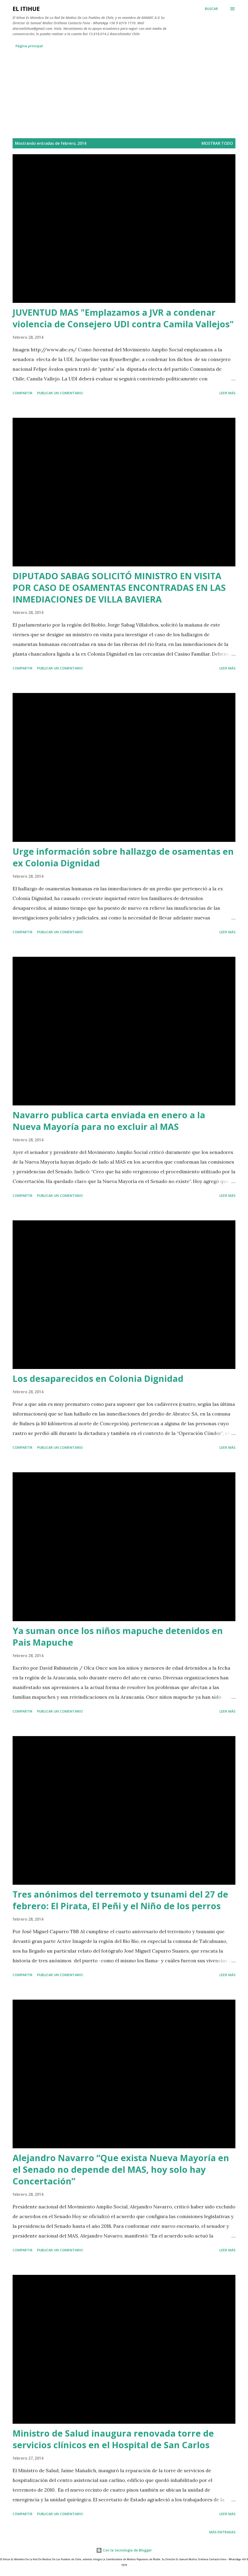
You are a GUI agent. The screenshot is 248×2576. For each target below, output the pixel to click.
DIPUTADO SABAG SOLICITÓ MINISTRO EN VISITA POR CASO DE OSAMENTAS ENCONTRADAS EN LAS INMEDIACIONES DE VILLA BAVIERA (119, 587)
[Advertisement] (124, 88)
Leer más (227, 393)
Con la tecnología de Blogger (124, 2550)
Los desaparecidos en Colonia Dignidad (98, 1379)
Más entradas (222, 2532)
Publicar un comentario (60, 393)
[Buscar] (211, 9)
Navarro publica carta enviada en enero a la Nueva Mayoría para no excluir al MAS (109, 1121)
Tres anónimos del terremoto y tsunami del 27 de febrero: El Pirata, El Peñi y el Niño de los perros (120, 1900)
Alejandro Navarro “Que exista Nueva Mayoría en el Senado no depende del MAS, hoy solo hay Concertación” (121, 2169)
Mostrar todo (217, 143)
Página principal (29, 46)
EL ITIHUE (26, 9)
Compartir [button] (22, 393)
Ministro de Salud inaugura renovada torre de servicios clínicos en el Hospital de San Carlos (113, 2439)
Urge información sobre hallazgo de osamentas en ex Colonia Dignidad (123, 857)
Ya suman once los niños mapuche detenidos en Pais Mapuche (118, 1636)
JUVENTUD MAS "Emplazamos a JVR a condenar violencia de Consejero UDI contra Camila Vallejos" (123, 318)
